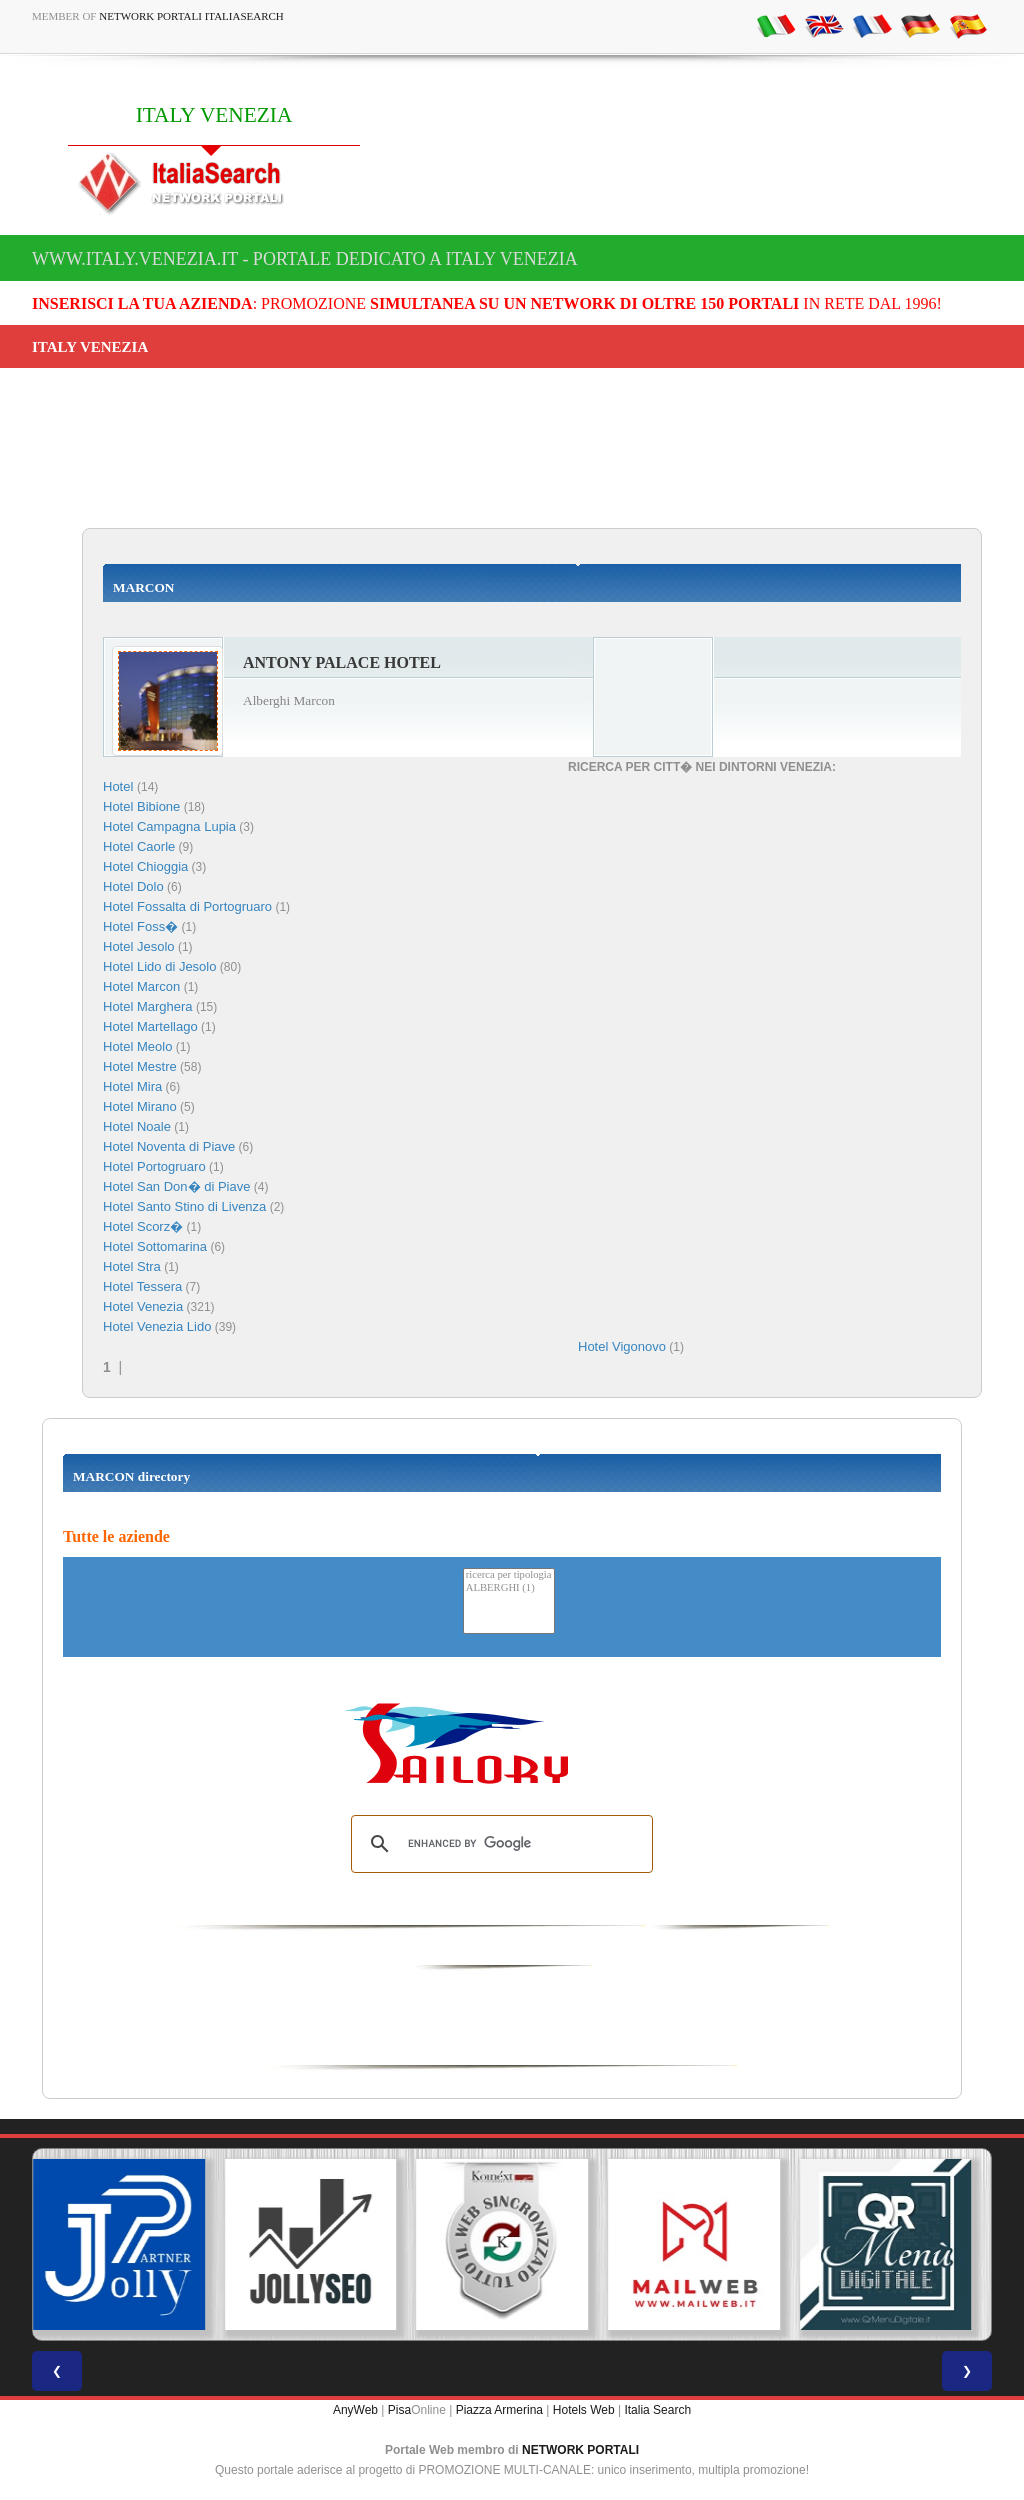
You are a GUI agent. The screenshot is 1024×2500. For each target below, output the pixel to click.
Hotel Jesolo (139, 946)
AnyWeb (355, 2410)
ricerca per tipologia (509, 1575)
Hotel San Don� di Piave (176, 1186)
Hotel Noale (137, 1126)
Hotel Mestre (140, 1066)
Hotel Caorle (139, 846)
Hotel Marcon (141, 986)
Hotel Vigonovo (622, 1346)
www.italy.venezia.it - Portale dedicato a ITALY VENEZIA (305, 259)
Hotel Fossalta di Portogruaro (187, 906)
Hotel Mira (132, 1086)
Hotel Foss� (140, 926)
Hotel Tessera (142, 1286)
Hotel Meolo (137, 1046)
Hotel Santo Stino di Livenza (184, 1206)
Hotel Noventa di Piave (169, 1146)
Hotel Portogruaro (154, 1166)
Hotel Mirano (140, 1106)
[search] (499, 1844)
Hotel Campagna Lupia (169, 826)
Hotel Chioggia (145, 866)
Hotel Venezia (143, 1306)
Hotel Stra (132, 1266)
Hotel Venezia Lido (157, 1326)
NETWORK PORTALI (580, 2450)
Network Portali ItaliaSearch (191, 16)
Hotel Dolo (133, 886)
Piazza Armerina (499, 2410)
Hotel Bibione (141, 806)
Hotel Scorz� (143, 1226)
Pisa (399, 2410)
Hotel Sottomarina (155, 1246)
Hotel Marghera (148, 1006)
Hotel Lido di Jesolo (159, 966)
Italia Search (657, 2410)
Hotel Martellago (150, 1026)
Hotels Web (584, 2410)
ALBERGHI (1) (509, 1588)
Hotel (120, 786)
